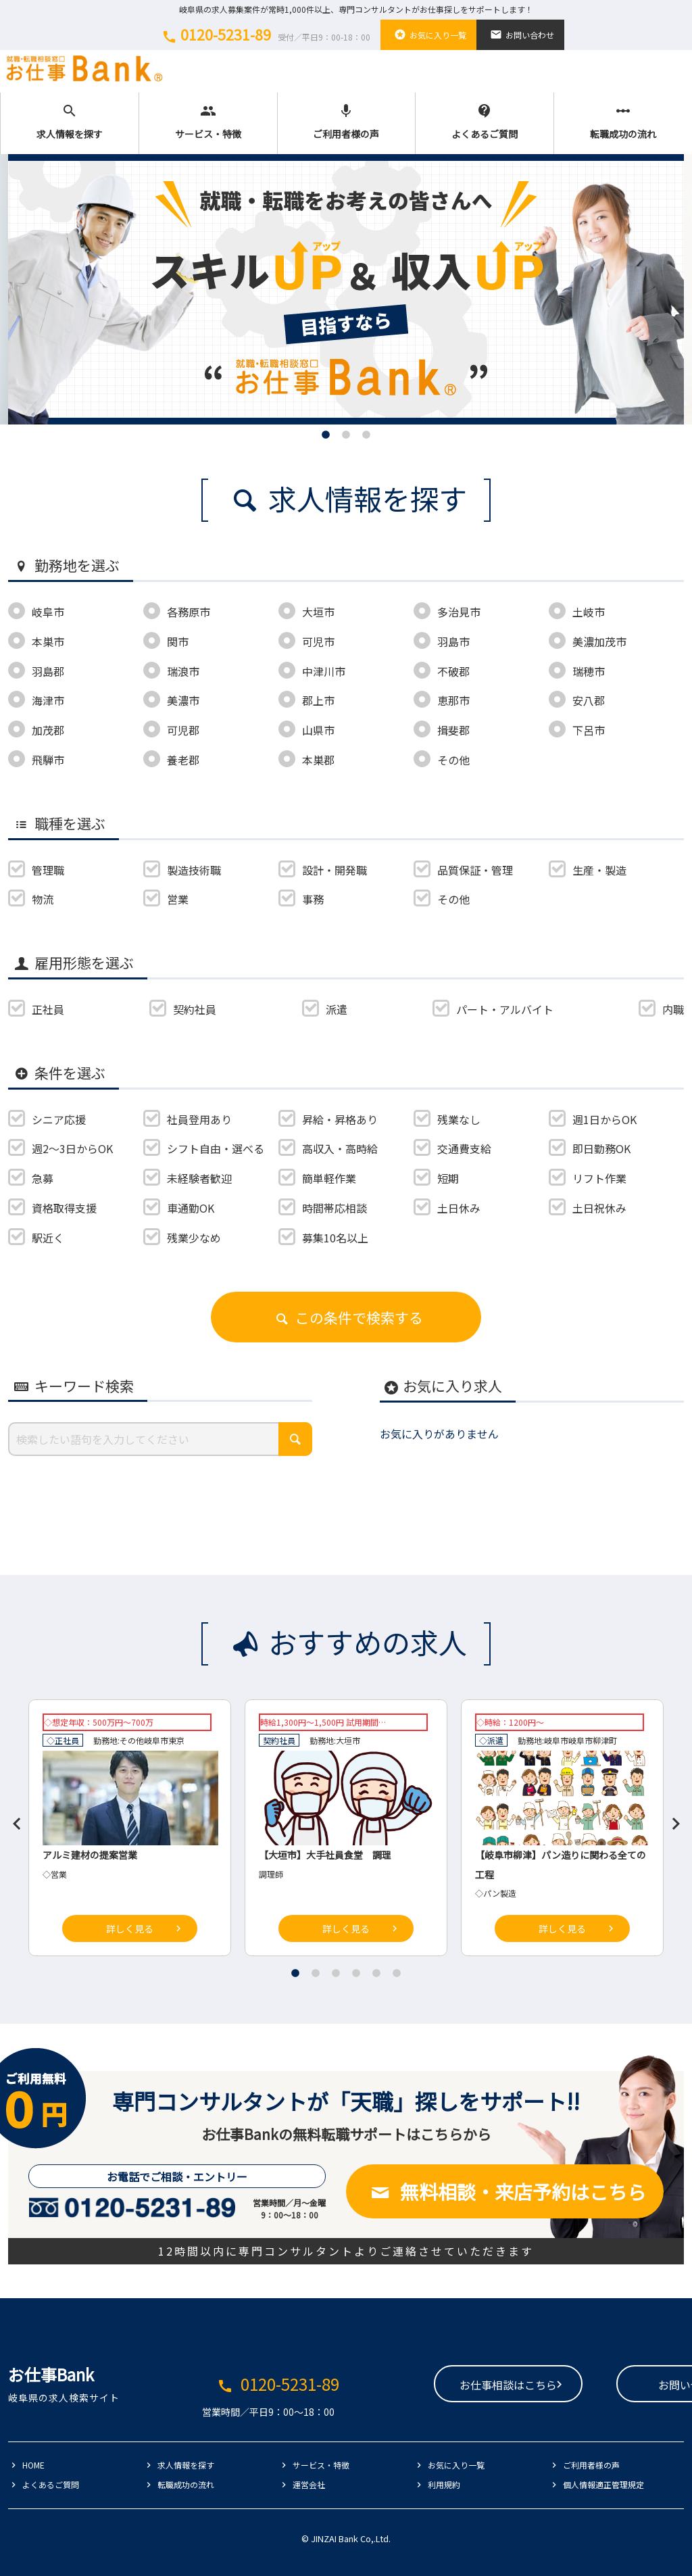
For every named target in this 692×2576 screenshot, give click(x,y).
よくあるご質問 (484, 122)
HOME (33, 2465)
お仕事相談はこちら (421, 2385)
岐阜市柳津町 (592, 1740)
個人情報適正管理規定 (603, 2484)
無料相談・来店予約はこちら (505, 2191)
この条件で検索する (346, 1317)
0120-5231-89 (264, 34)
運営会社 (309, 2484)
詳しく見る (129, 1928)
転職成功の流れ (623, 122)
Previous (11, 1818)
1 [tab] (325, 434)
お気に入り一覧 (428, 34)
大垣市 (348, 1740)
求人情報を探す (69, 122)
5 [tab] (376, 1973)
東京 (176, 1740)
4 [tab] (356, 1973)
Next (670, 1818)
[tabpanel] (346, 289)
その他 (132, 1740)
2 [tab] (346, 434)
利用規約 (444, 2484)
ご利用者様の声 (346, 122)
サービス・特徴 (208, 122)
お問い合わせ (520, 34)
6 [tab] (396, 1973)
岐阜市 (156, 1740)
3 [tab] (366, 434)
